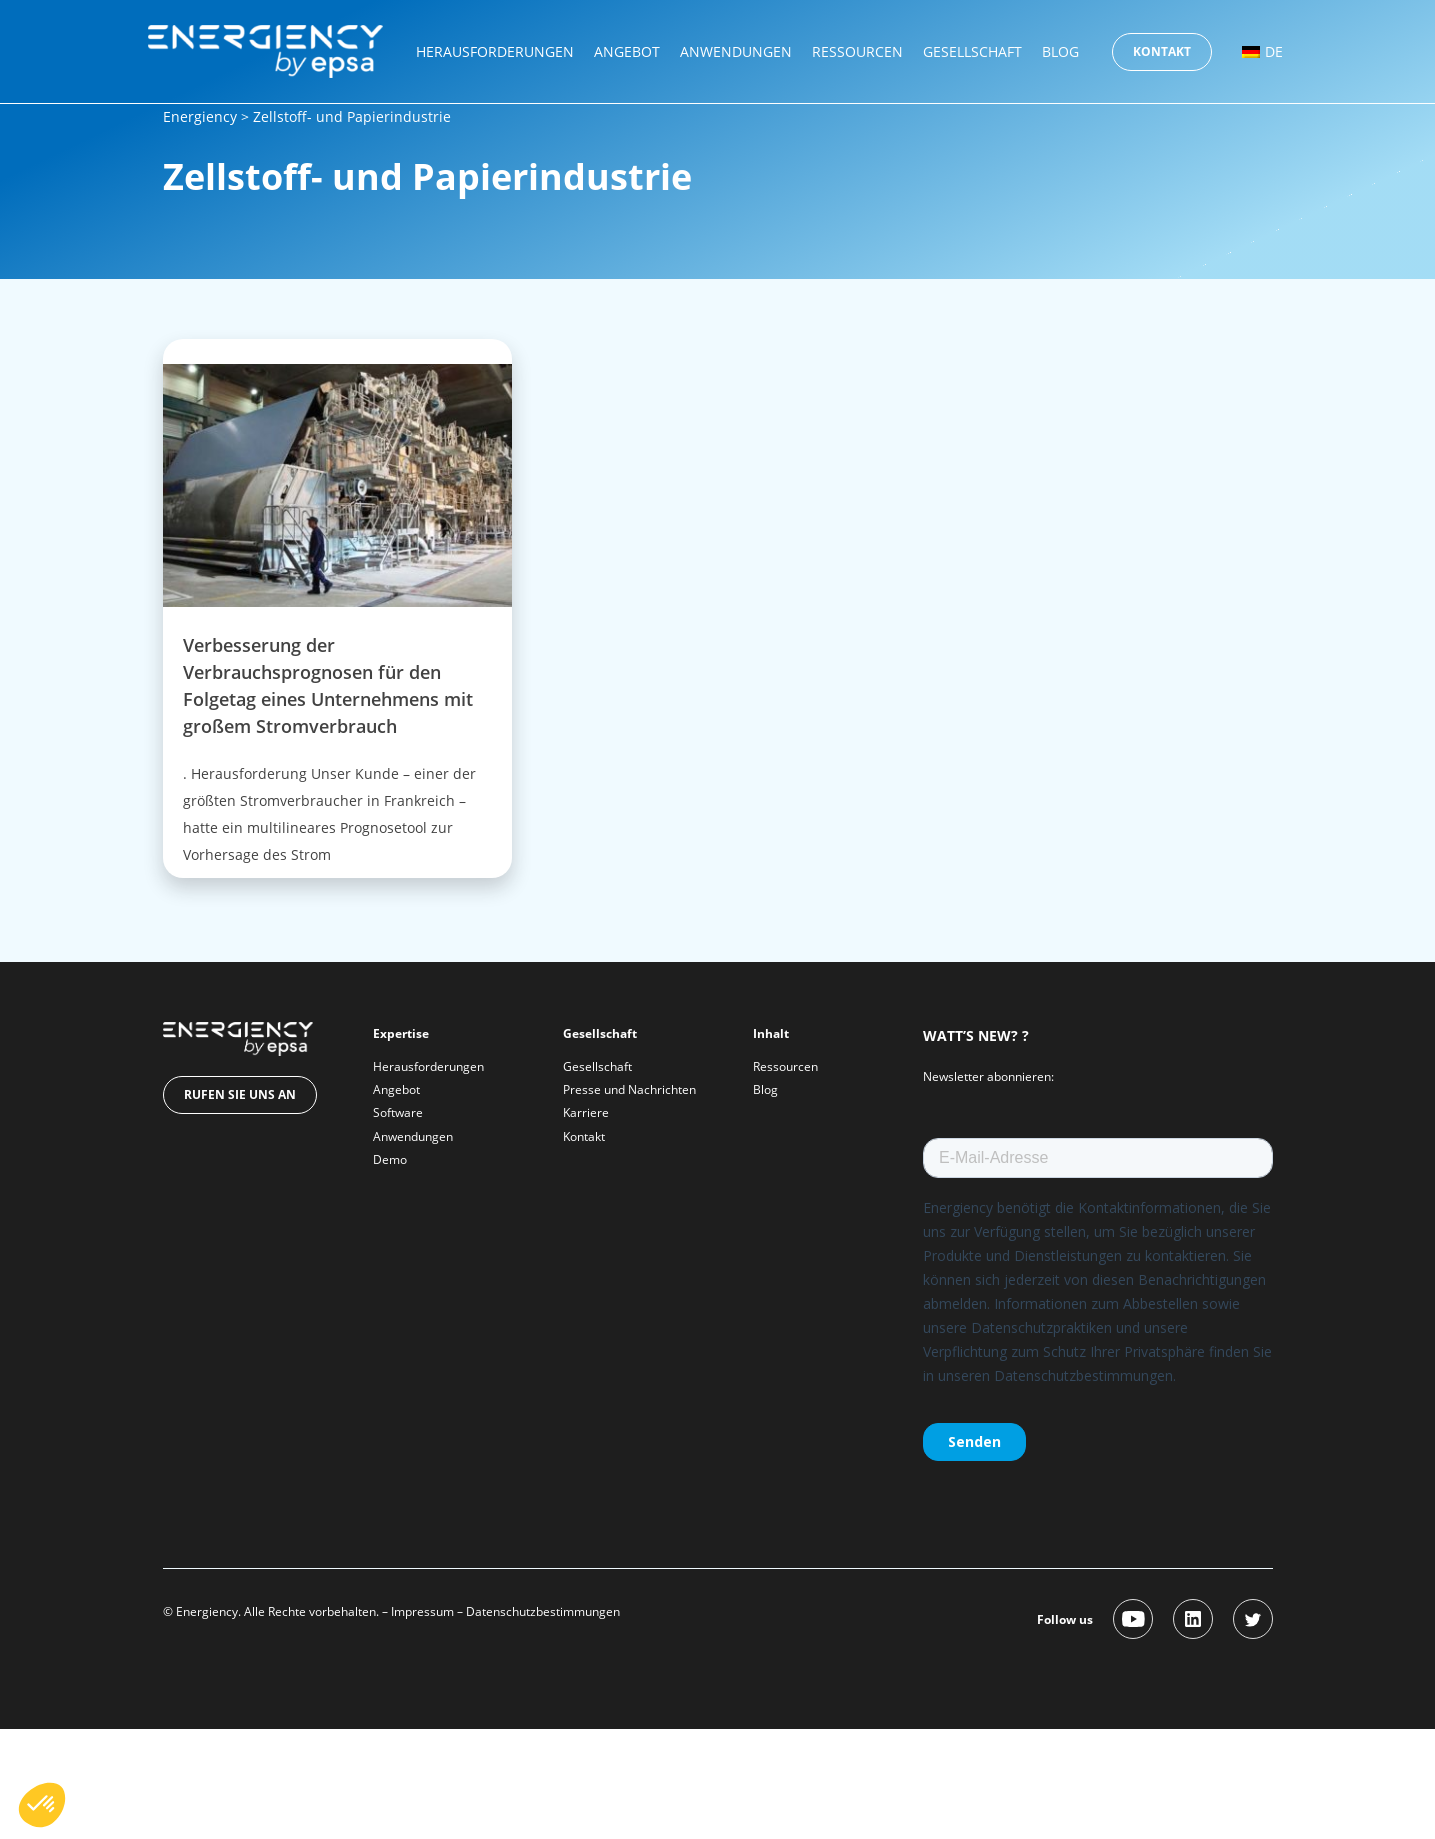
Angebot (627, 51)
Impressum (422, 1611)
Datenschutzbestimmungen (543, 1611)
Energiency (200, 116)
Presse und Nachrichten (629, 1089)
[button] (42, 1805)
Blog (1060, 51)
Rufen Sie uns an (240, 1094)
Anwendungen (736, 51)
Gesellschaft (972, 51)
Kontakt (1162, 51)
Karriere (586, 1112)
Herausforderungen (495, 51)
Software (398, 1112)
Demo (390, 1159)
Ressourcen (857, 51)
